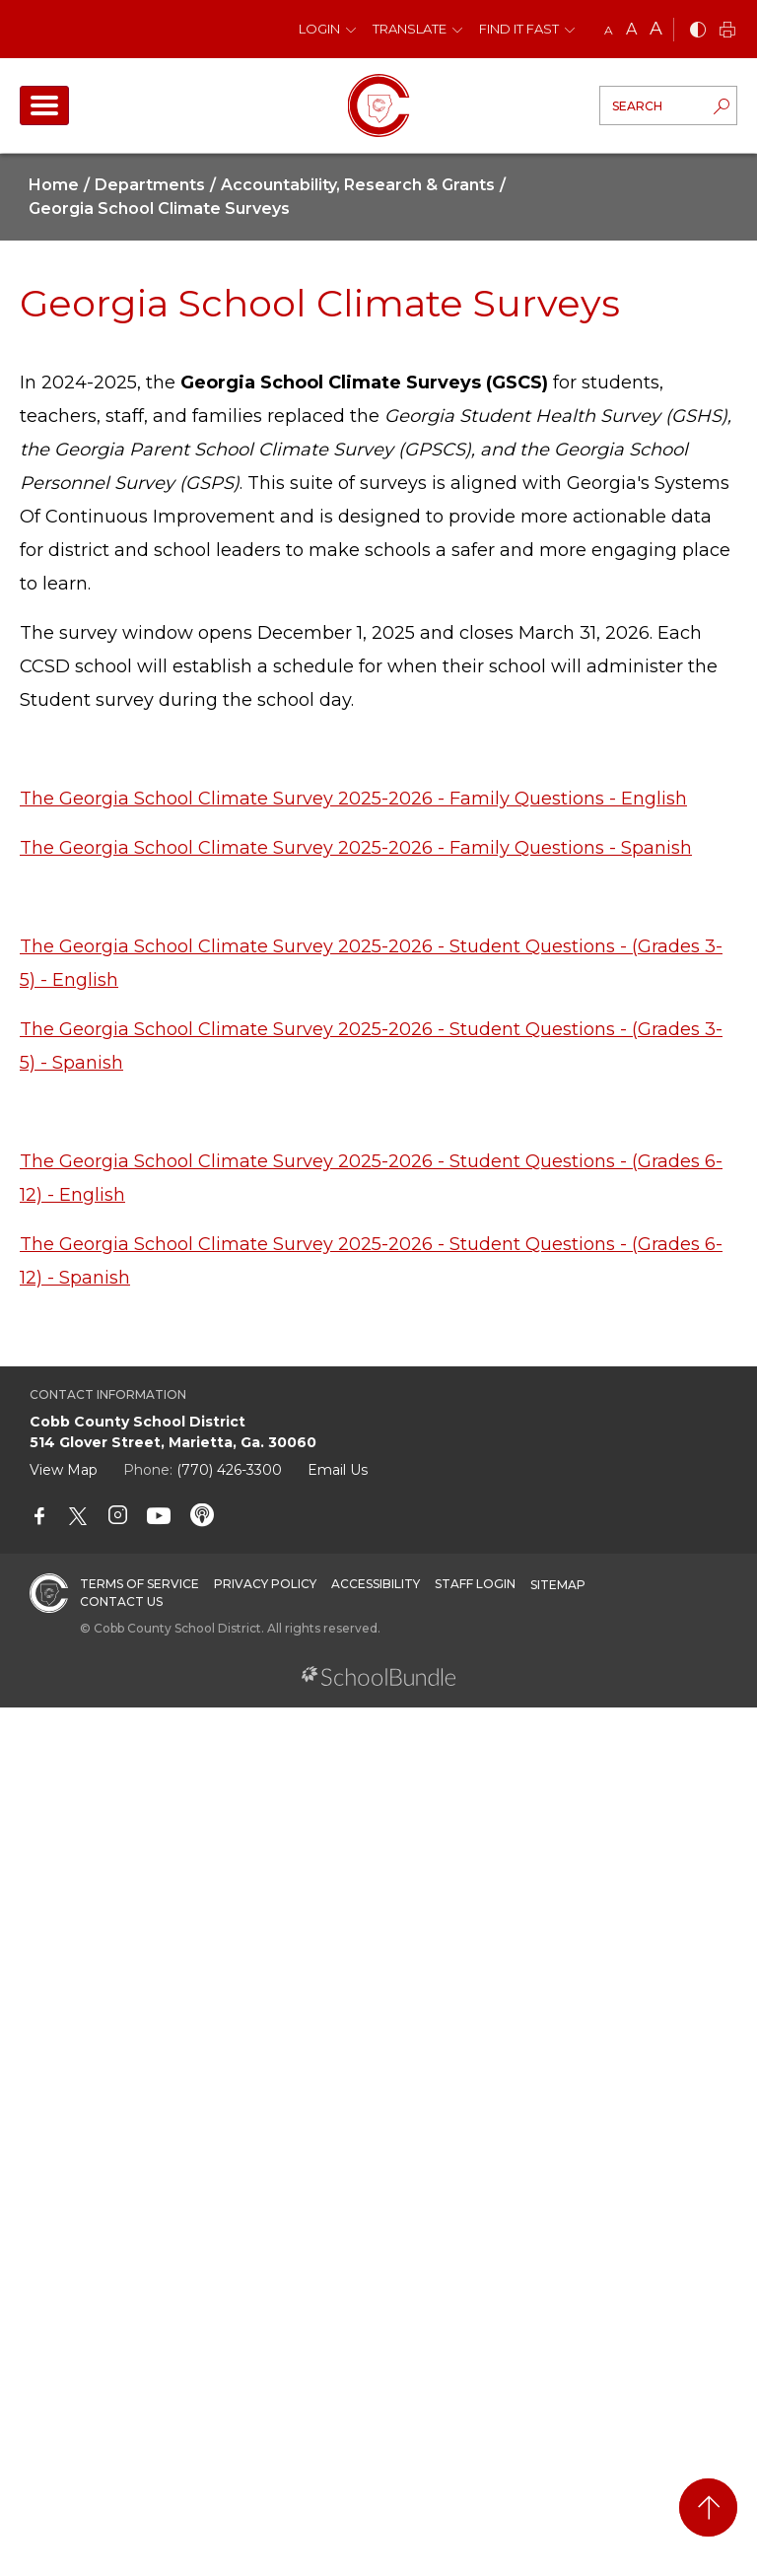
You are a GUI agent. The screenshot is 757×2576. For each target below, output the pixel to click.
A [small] (608, 30)
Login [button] (319, 28)
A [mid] (631, 29)
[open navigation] (44, 105)
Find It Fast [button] (519, 28)
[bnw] (698, 31)
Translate (410, 28)
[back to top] (708, 2507)
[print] (727, 31)
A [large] (656, 28)
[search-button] (721, 108)
